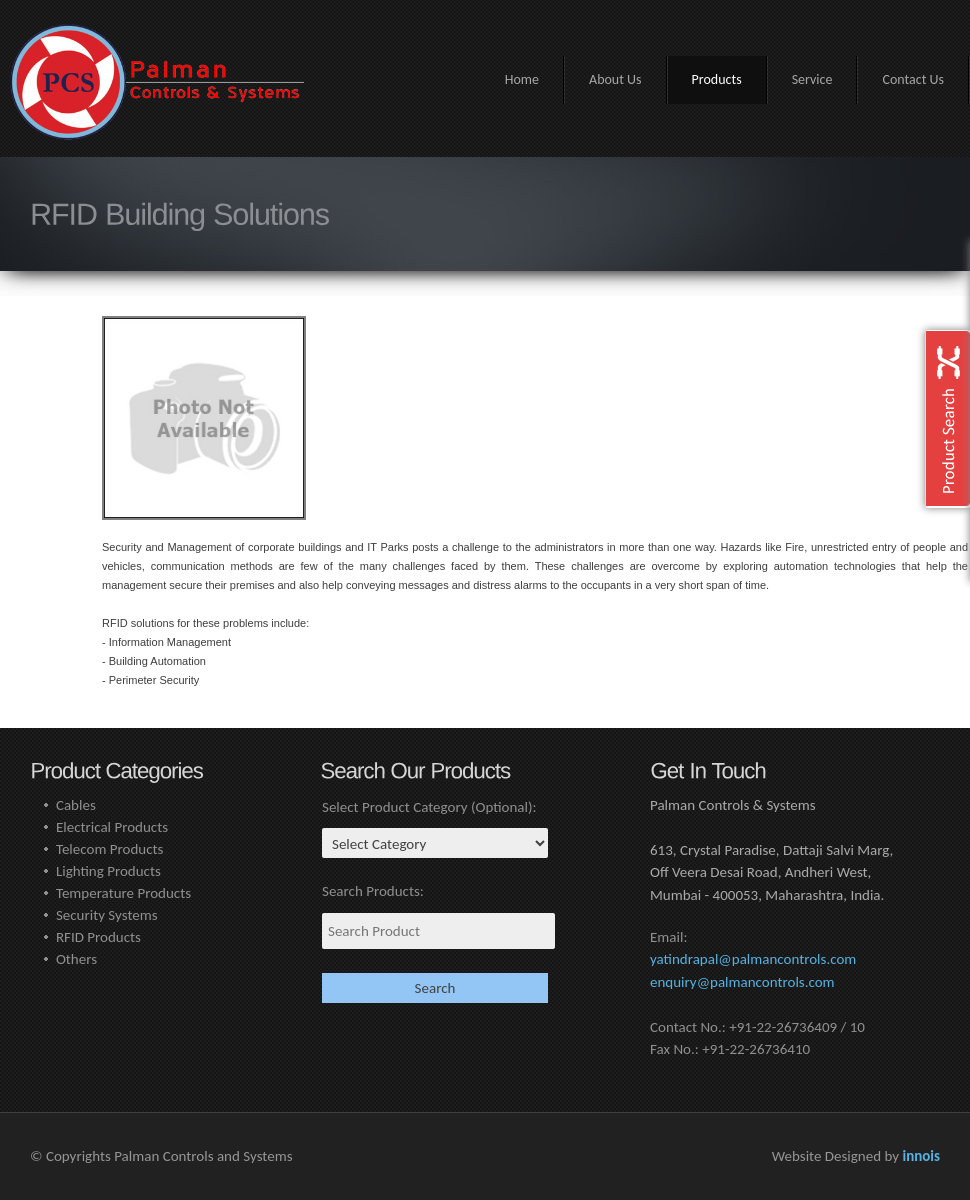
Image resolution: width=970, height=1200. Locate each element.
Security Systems (107, 915)
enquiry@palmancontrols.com (742, 982)
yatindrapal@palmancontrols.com (753, 959)
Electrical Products (112, 827)
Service (812, 79)
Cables (76, 805)
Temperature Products (123, 893)
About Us (615, 79)
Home (522, 79)
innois (921, 1156)
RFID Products (98, 937)
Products (717, 79)
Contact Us (913, 79)
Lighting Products (108, 871)
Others (76, 959)
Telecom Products (110, 849)
